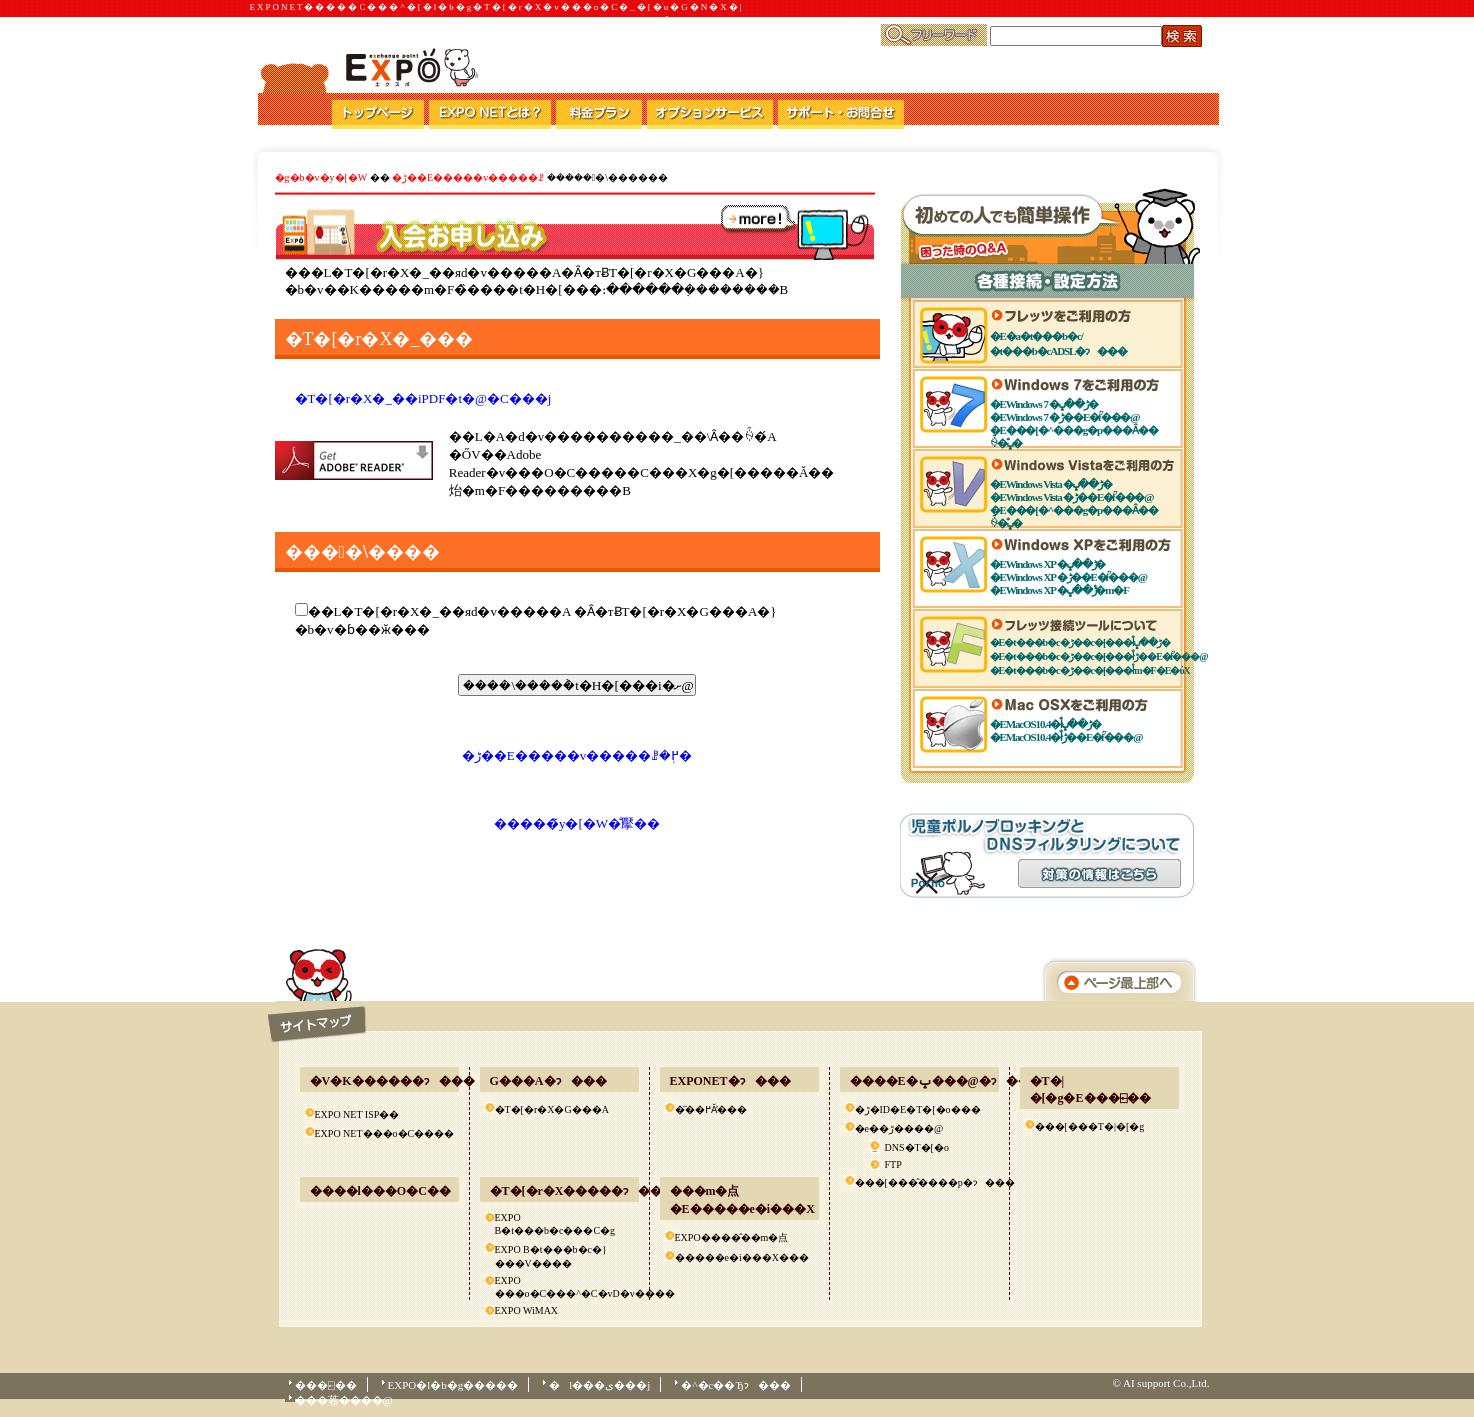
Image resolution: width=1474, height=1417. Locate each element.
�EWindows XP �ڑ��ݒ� (1048, 564)
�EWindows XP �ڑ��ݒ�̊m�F (1059, 590)
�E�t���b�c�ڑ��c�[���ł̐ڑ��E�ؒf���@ (1099, 656)
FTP (893, 1164)
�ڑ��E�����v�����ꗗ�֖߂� (577, 755)
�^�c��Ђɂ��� (735, 1385)
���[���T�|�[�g (1090, 1126)
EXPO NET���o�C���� (385, 1133)
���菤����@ (344, 1400)
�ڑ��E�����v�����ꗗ (469, 177)
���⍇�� (326, 1385)
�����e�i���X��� (742, 1257)
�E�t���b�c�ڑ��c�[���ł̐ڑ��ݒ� (1080, 642)
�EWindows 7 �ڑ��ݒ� (1044, 404)
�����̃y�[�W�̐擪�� (577, 823)
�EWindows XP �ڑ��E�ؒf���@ (1068, 577)
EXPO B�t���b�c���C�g (555, 1224)
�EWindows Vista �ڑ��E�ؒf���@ (1072, 497)
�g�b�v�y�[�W (321, 177)
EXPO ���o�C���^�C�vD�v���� (566, 1287)
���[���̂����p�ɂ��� (926, 1182)
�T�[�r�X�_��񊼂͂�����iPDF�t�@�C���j (423, 398)
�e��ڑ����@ (899, 1128)
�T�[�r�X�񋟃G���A (552, 1109)
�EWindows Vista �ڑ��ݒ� (1051, 484)
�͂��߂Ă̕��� (711, 1109)
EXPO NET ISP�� (357, 1114)
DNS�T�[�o (917, 1147)
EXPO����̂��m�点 (732, 1237)
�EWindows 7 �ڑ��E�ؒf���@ (1065, 417)
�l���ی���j (599, 1385)
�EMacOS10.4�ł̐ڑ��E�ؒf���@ (1066, 737)
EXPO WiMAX (527, 1310)
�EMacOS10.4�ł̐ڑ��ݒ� (1045, 724)
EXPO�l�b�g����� (453, 1385)
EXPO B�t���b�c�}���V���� (551, 1256)
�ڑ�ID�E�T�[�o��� (918, 1109)
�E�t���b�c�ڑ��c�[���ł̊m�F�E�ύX (1090, 670)
